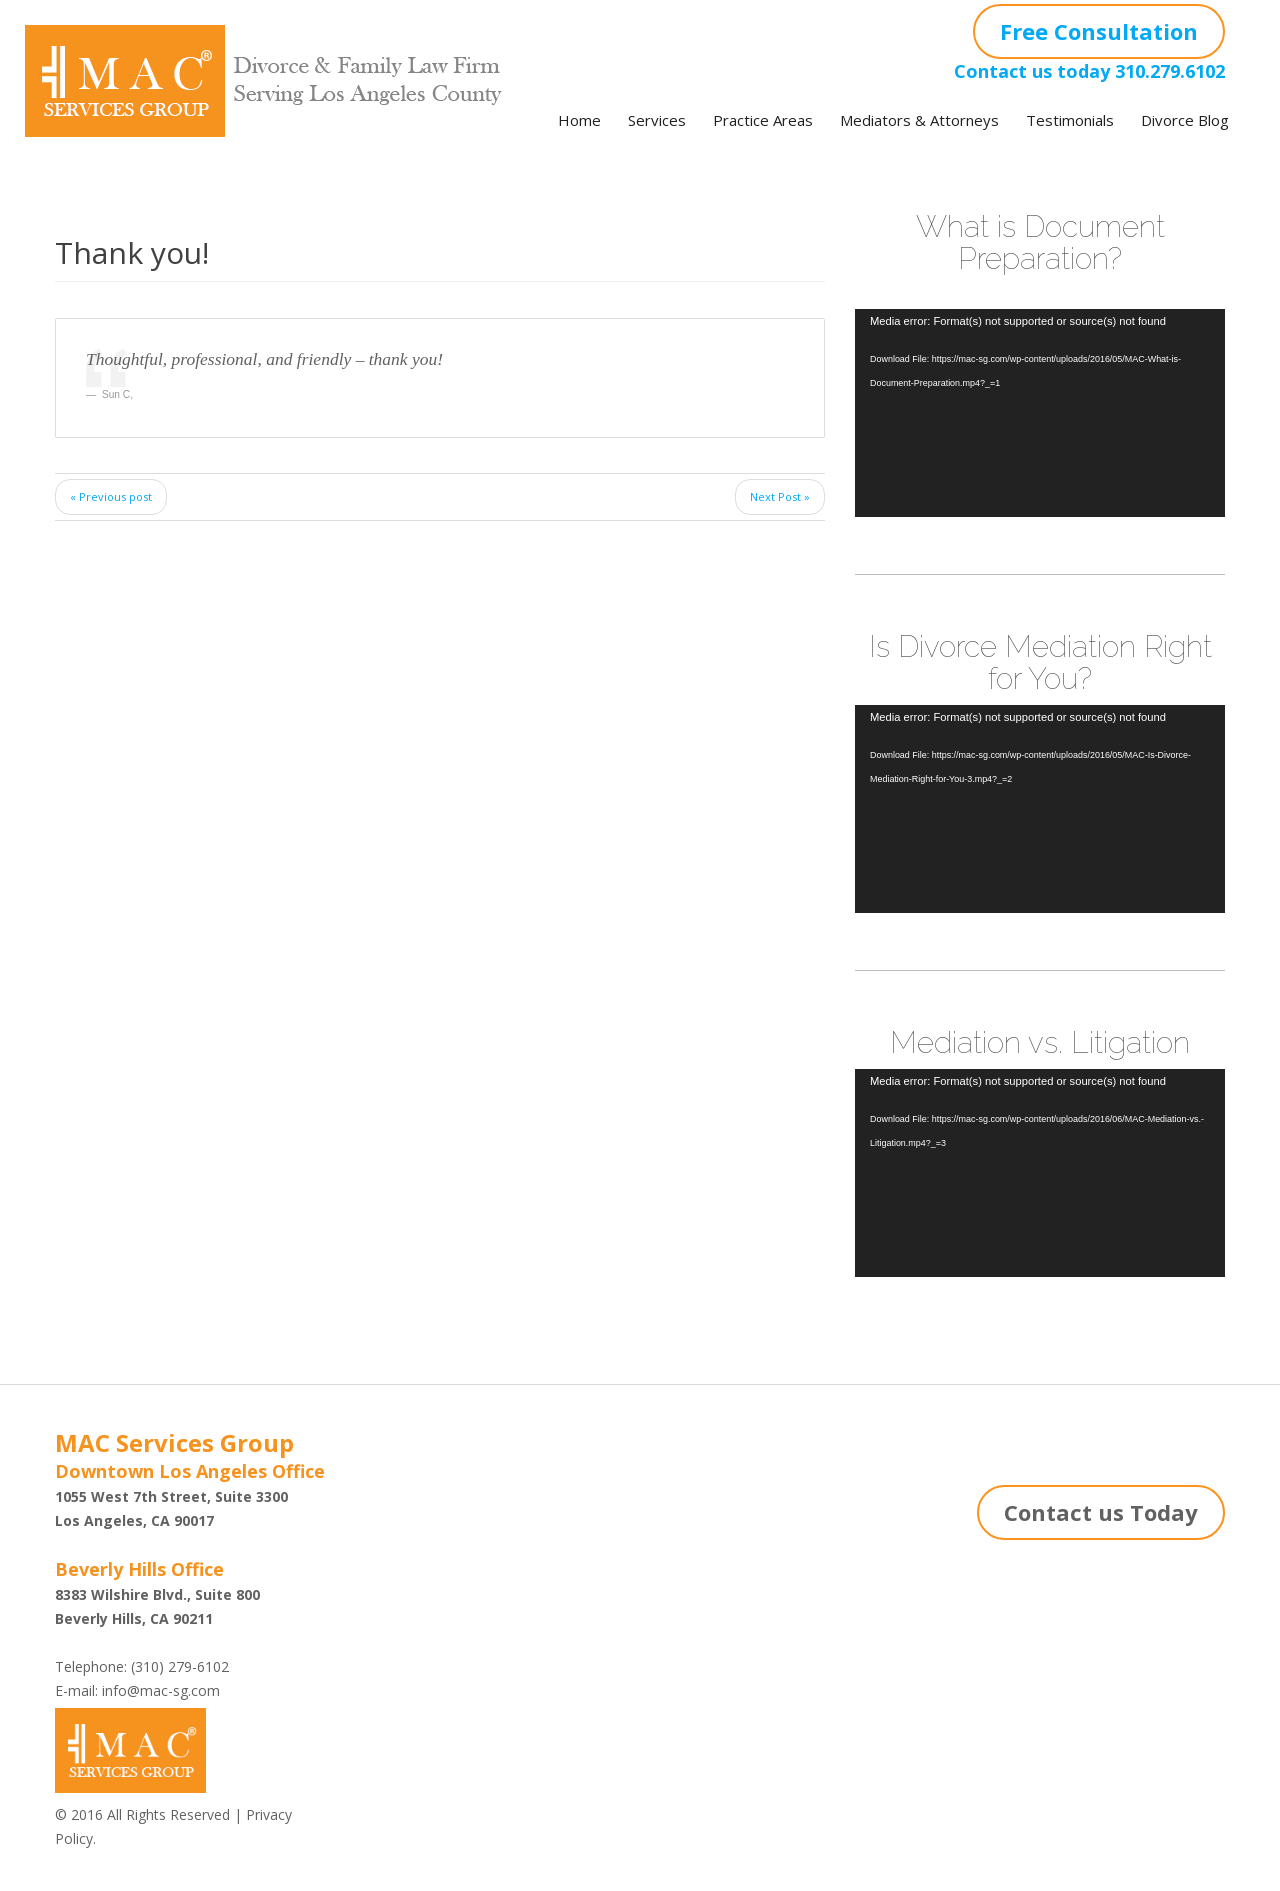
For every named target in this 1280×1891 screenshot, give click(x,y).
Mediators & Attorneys (919, 120)
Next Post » (780, 496)
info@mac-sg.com (161, 1690)
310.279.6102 (1170, 71)
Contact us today (1032, 71)
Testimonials (1070, 120)
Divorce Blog (1185, 120)
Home (579, 120)
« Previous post (111, 496)
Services (657, 120)
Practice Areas (763, 120)
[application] (1040, 413)
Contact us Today (1101, 1512)
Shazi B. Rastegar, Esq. (445, 1526)
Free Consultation (1099, 31)
